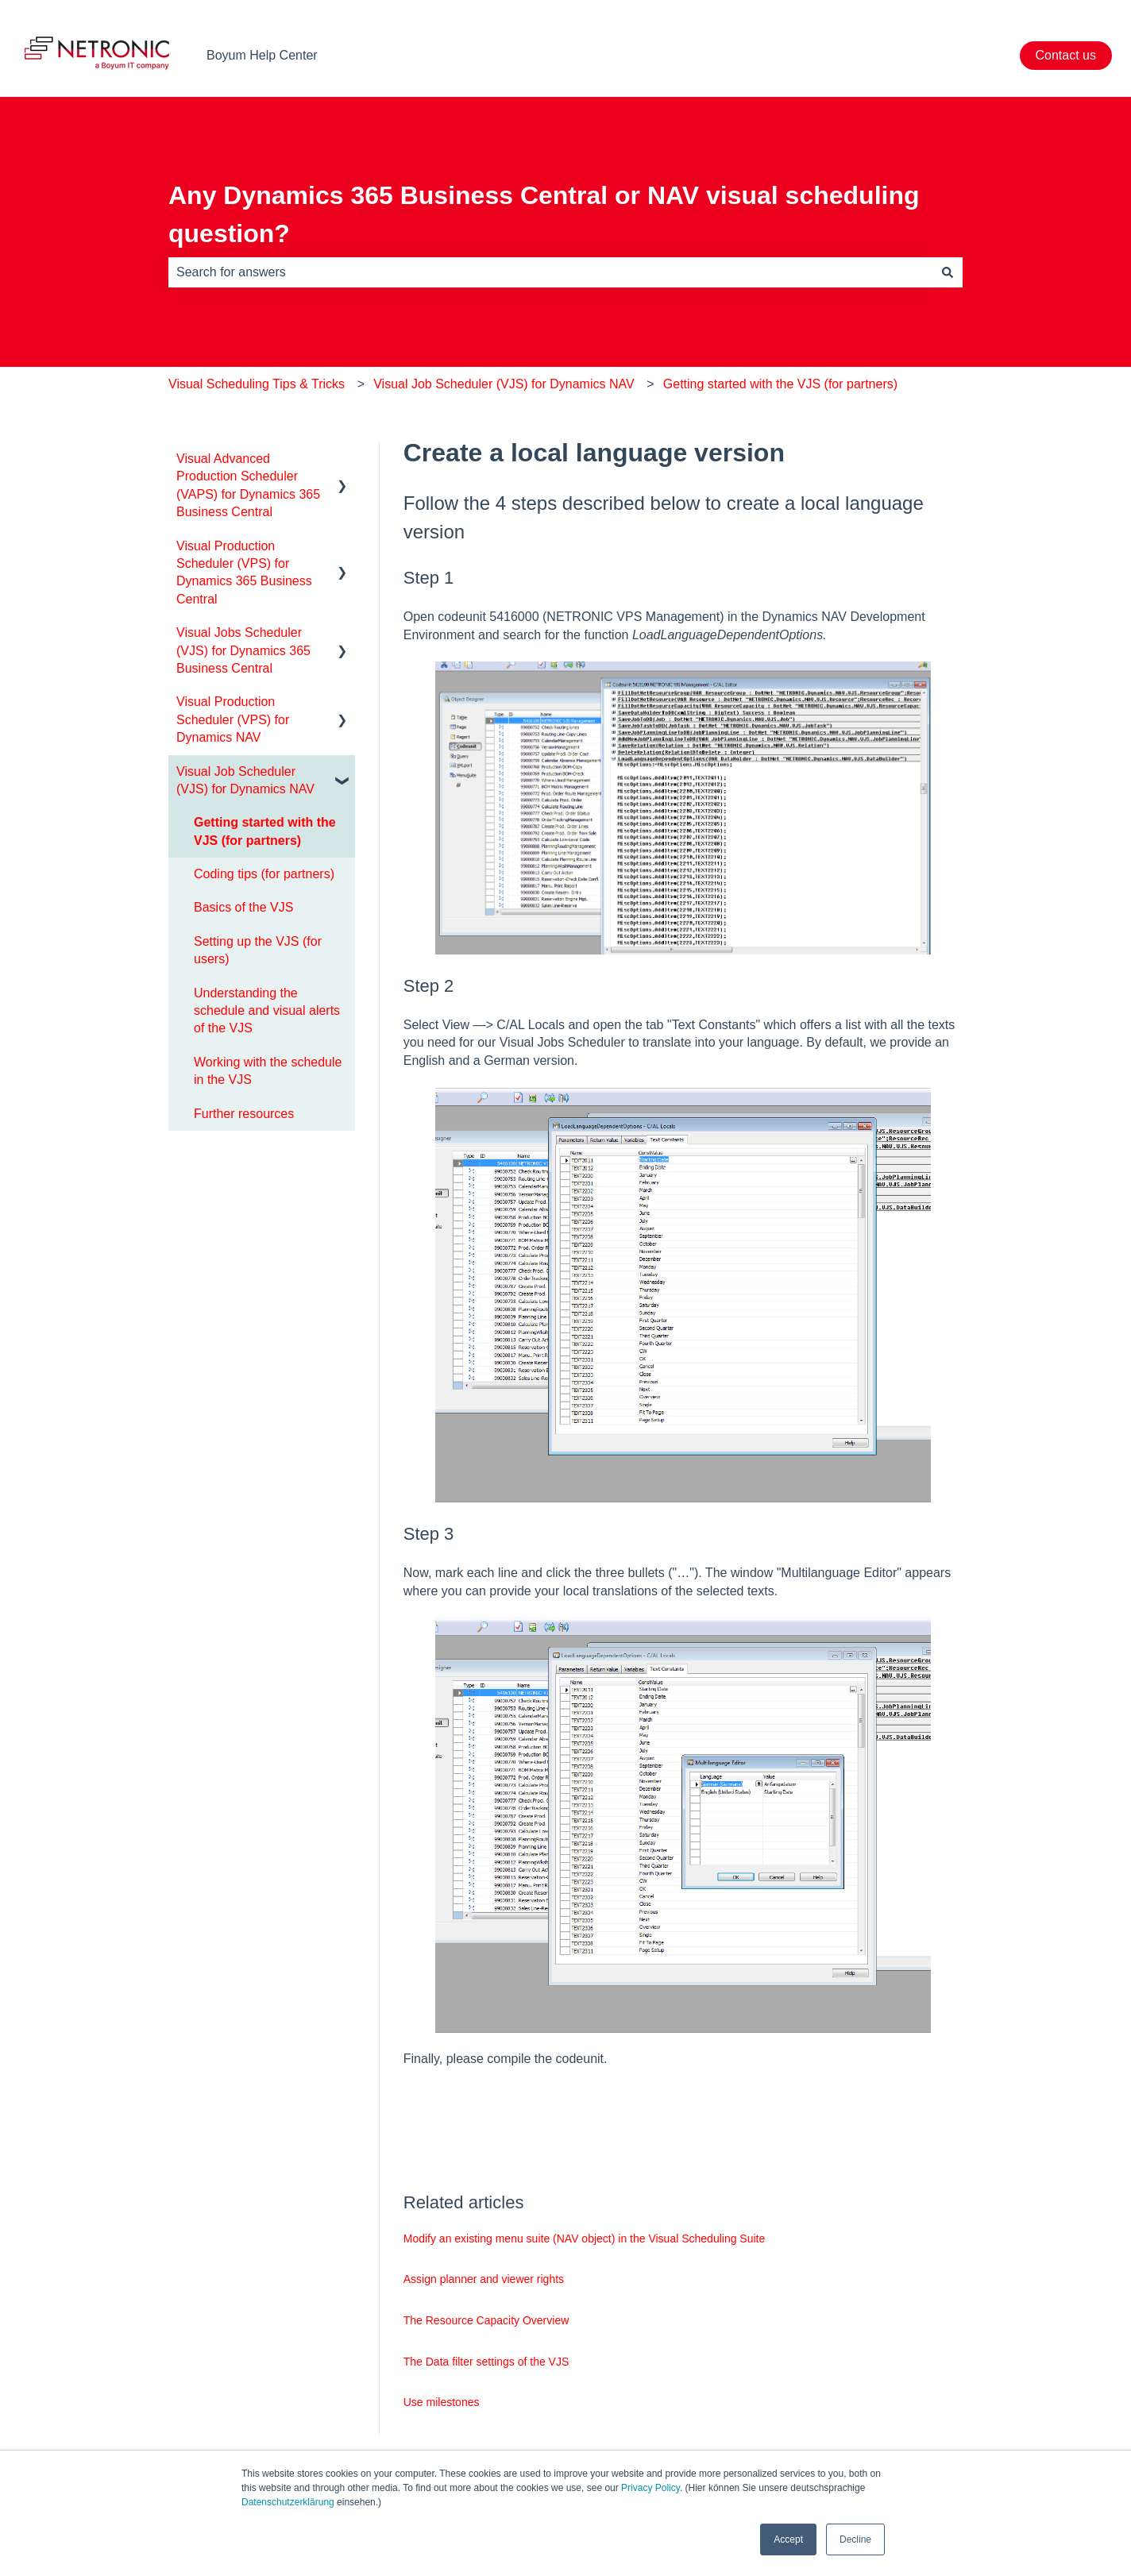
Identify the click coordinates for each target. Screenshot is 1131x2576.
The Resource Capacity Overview (486, 2320)
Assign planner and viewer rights (483, 2279)
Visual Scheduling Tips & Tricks (256, 384)
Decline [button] (855, 2539)
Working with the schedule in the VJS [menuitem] (268, 1070)
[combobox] (550, 272)
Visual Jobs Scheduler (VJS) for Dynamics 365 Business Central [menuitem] (243, 650)
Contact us (1066, 55)
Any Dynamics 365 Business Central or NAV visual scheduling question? (544, 214)
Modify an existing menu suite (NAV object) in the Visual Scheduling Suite (584, 2238)
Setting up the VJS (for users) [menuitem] (258, 950)
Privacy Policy (650, 2487)
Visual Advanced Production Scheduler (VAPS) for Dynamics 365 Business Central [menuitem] (248, 485)
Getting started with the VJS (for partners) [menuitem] (265, 831)
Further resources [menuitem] (244, 1113)
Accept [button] (788, 2539)
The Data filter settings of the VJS (486, 2361)
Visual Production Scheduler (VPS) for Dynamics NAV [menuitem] (232, 719)
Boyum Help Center (262, 55)
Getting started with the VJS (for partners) (780, 384)
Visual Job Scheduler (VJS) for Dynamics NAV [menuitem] (245, 780)
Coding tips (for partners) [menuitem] (264, 874)
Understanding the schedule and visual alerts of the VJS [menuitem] (267, 1010)
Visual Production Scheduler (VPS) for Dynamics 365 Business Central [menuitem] (244, 572)
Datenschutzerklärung (287, 2502)
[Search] (947, 272)
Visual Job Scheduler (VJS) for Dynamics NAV (503, 384)
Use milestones (441, 2402)
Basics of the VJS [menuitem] (243, 907)
